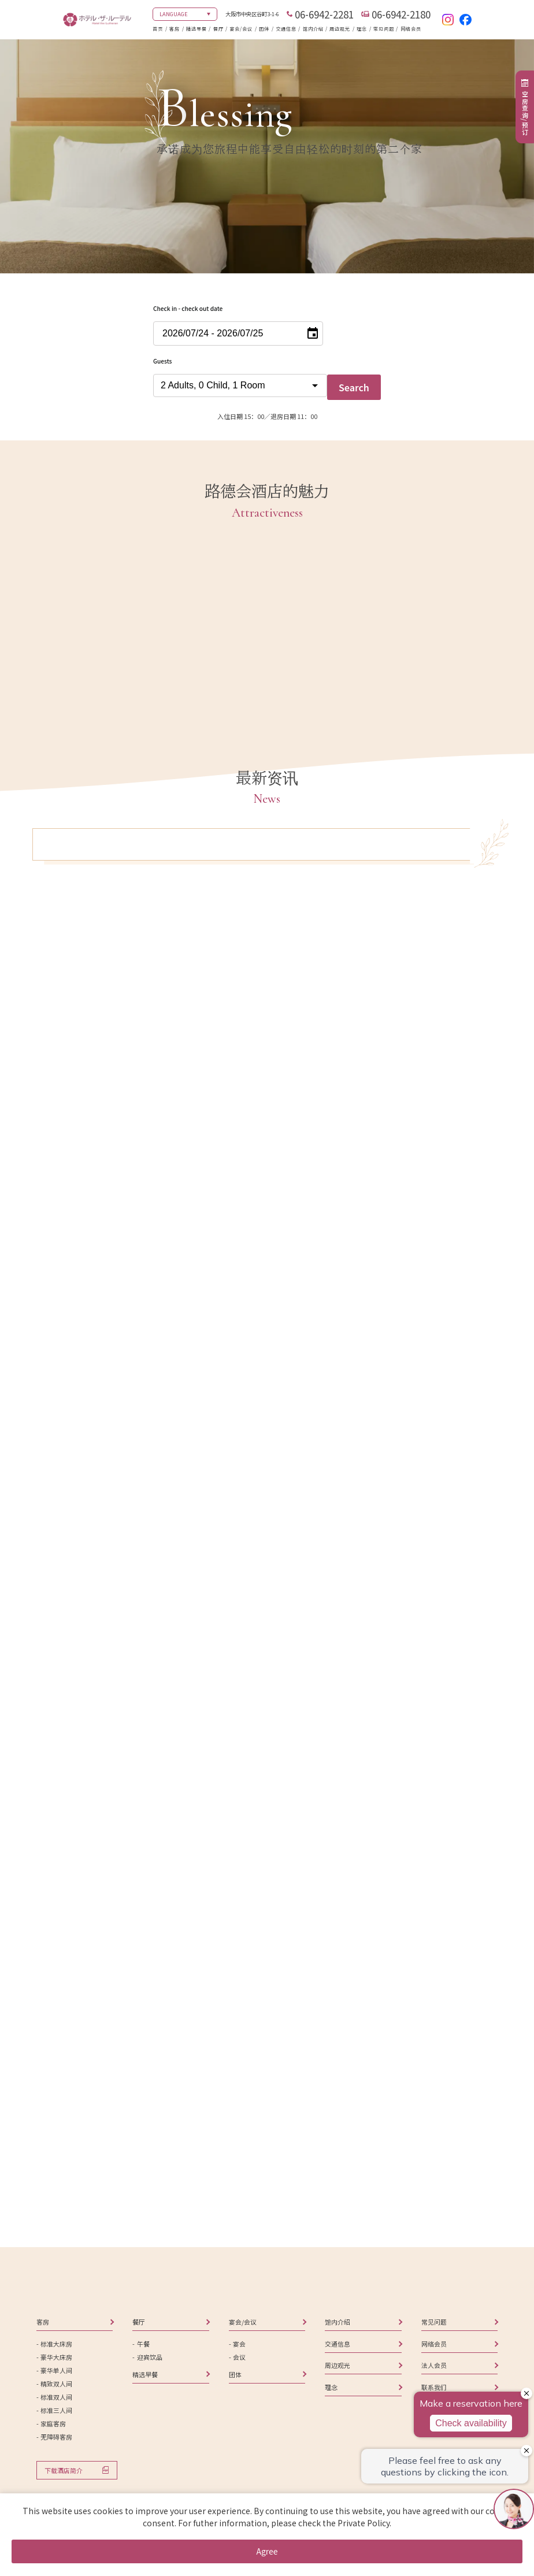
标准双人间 (56, 2396)
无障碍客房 (56, 2436)
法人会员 (434, 2365)
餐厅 (218, 28)
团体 (264, 28)
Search (354, 387)
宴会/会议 (241, 28)
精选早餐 (196, 28)
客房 (174, 28)
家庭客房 (53, 2423)
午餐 (143, 2343)
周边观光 (339, 28)
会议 (239, 2357)
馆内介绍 (313, 28)
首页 (158, 28)
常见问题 (383, 28)
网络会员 (410, 28)
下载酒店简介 (63, 2470)
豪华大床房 (56, 2357)
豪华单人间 (56, 2370)
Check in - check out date (187, 308)
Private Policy (364, 2523)
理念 (362, 28)
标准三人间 (56, 2410)
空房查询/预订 (524, 113)
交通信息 (286, 28)
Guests (162, 361)
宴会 (239, 2343)
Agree (266, 2551)
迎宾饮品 (149, 2357)
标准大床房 (56, 2343)
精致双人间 (56, 2383)
